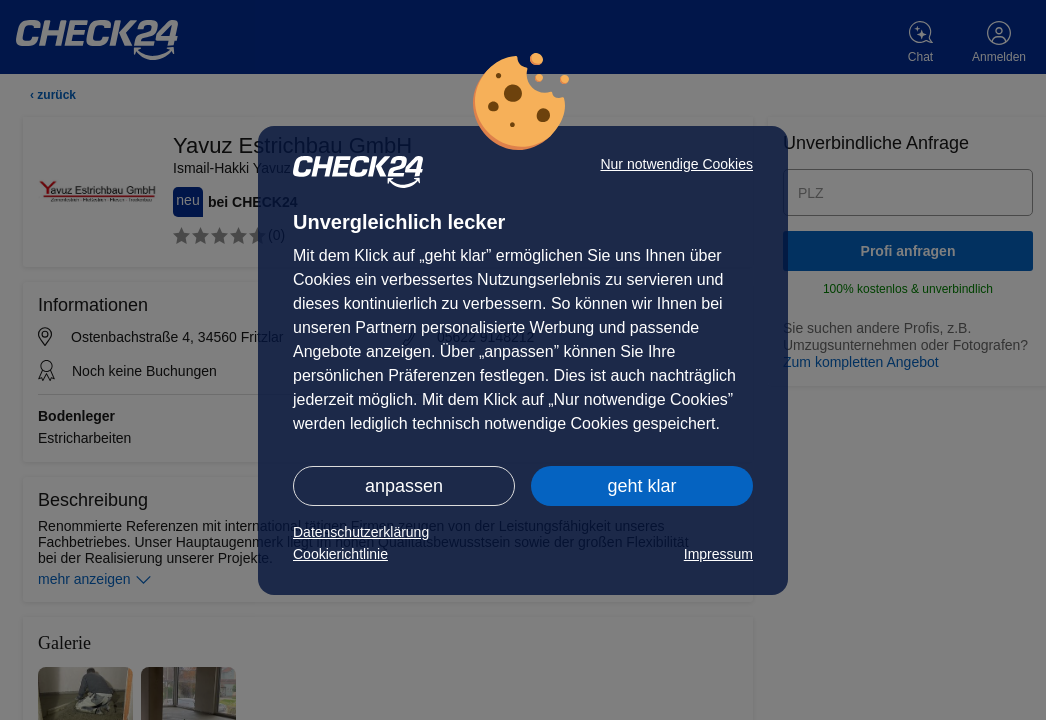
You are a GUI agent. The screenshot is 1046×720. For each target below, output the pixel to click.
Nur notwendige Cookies (676, 164)
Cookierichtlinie (340, 554)
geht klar (641, 486)
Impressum (718, 554)
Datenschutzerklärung (361, 532)
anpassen (404, 486)
